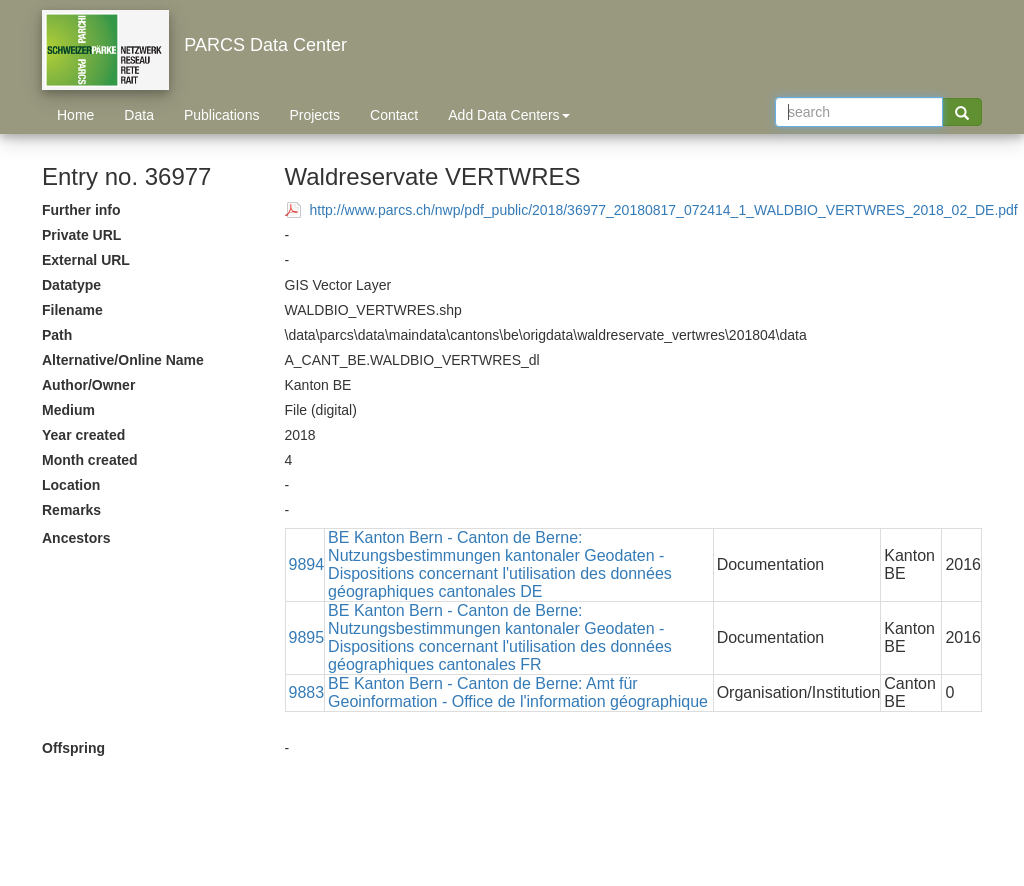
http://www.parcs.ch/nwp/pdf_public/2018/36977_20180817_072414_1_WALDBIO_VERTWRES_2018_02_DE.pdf (664, 210)
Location (71, 485)
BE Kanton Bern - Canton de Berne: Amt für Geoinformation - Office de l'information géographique (518, 692)
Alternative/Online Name (123, 360)
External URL (86, 260)
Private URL (81, 235)
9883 (307, 692)
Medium (68, 410)
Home (75, 115)
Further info (81, 210)
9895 (307, 637)
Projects (314, 115)
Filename (72, 310)
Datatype (71, 285)
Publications (222, 115)
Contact (394, 115)
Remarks (71, 510)
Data (139, 115)
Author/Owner (88, 385)
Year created (83, 435)
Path (57, 335)
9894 (307, 564)
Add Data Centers (508, 115)
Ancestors (76, 538)
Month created (90, 460)
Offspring (73, 748)
